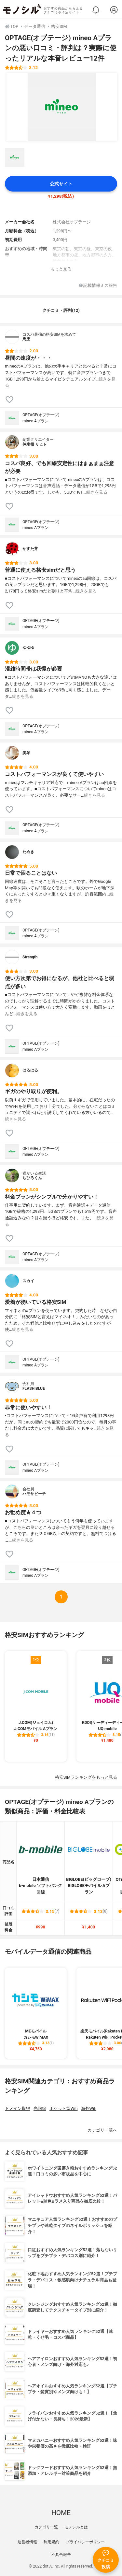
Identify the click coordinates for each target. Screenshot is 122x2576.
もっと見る (61, 268)
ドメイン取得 (17, 2108)
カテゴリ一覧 (46, 2527)
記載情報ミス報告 (98, 286)
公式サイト (61, 184)
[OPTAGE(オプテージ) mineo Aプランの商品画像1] (62, 107)
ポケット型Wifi (63, 2108)
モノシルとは (76, 2527)
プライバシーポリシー (85, 2542)
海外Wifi (89, 2108)
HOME (61, 2513)
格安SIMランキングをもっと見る (86, 1777)
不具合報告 (61, 2554)
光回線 (40, 2108)
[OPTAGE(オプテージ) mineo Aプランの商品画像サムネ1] (14, 157)
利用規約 (51, 2542)
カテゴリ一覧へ (102, 2130)
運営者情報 (27, 2542)
